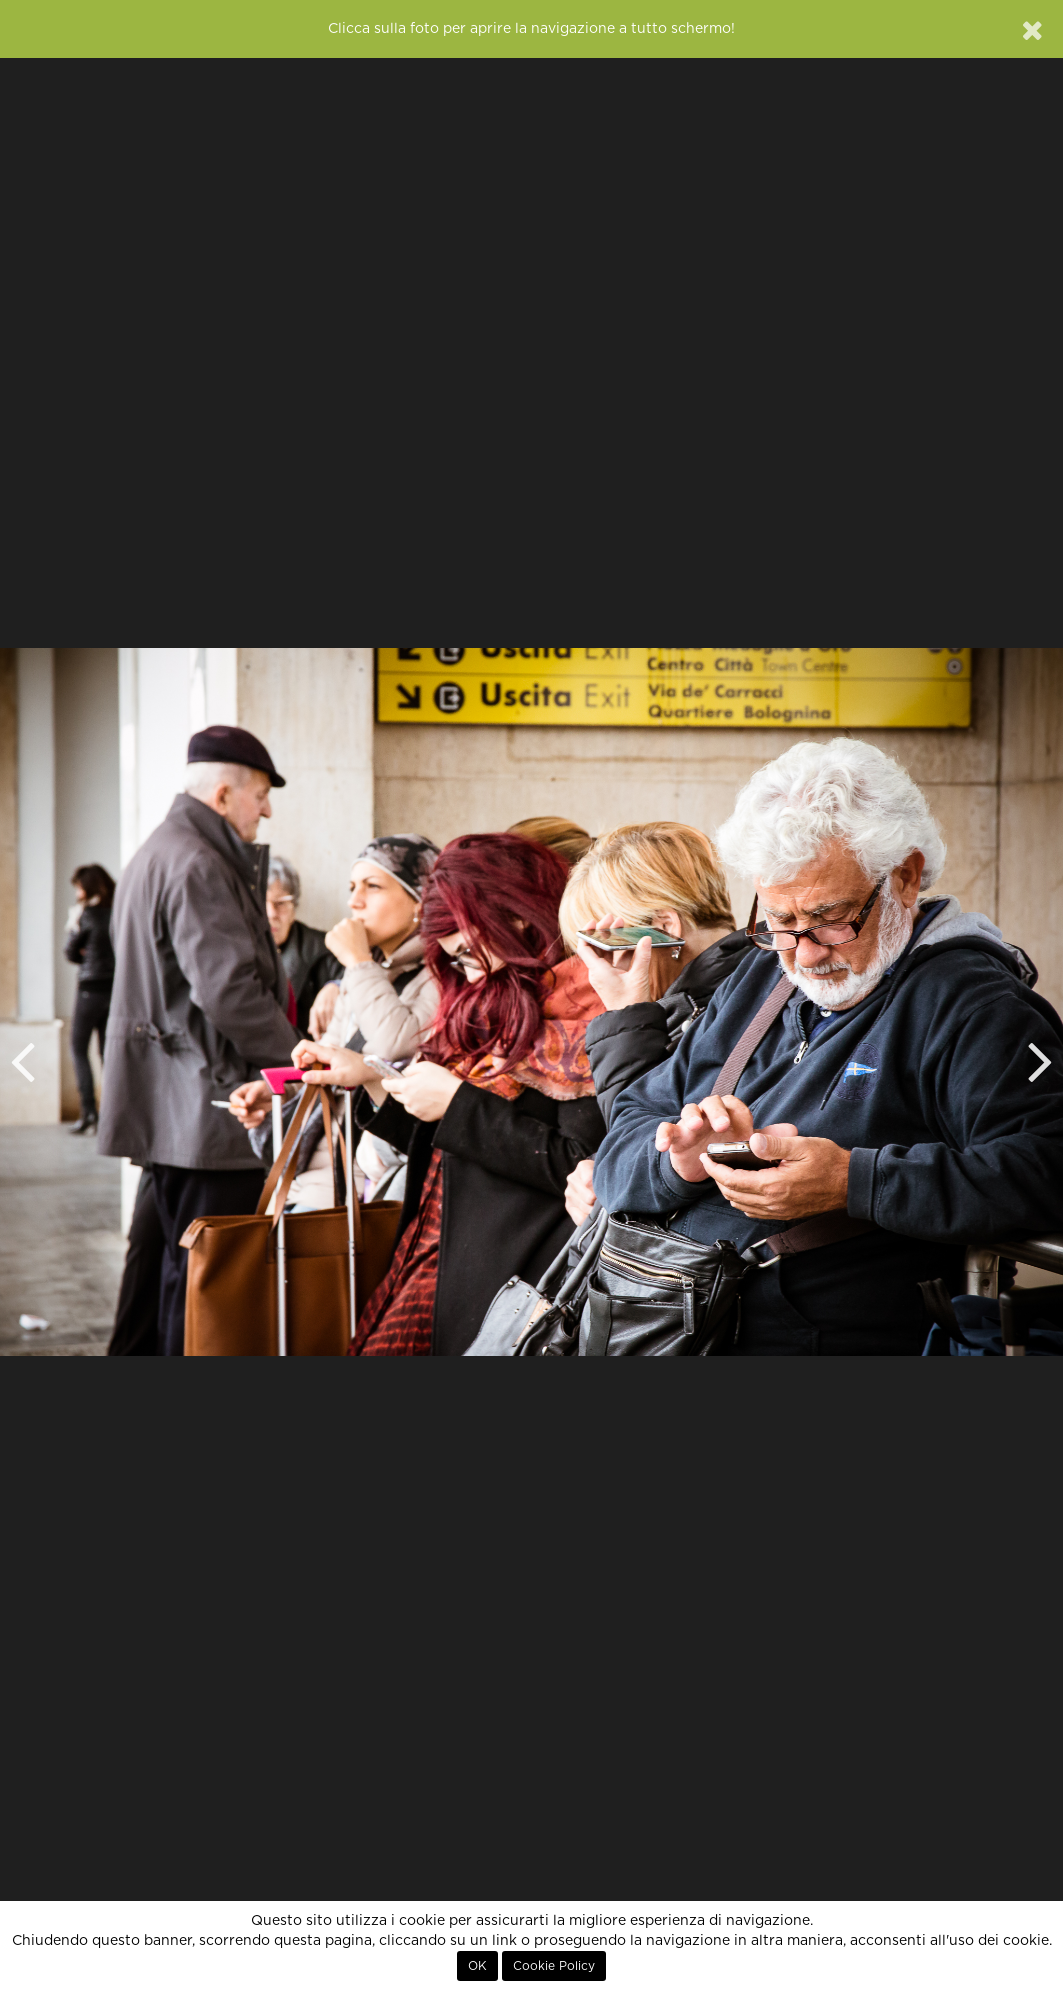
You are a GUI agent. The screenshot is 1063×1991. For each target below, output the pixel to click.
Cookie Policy (554, 1966)
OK (477, 1966)
